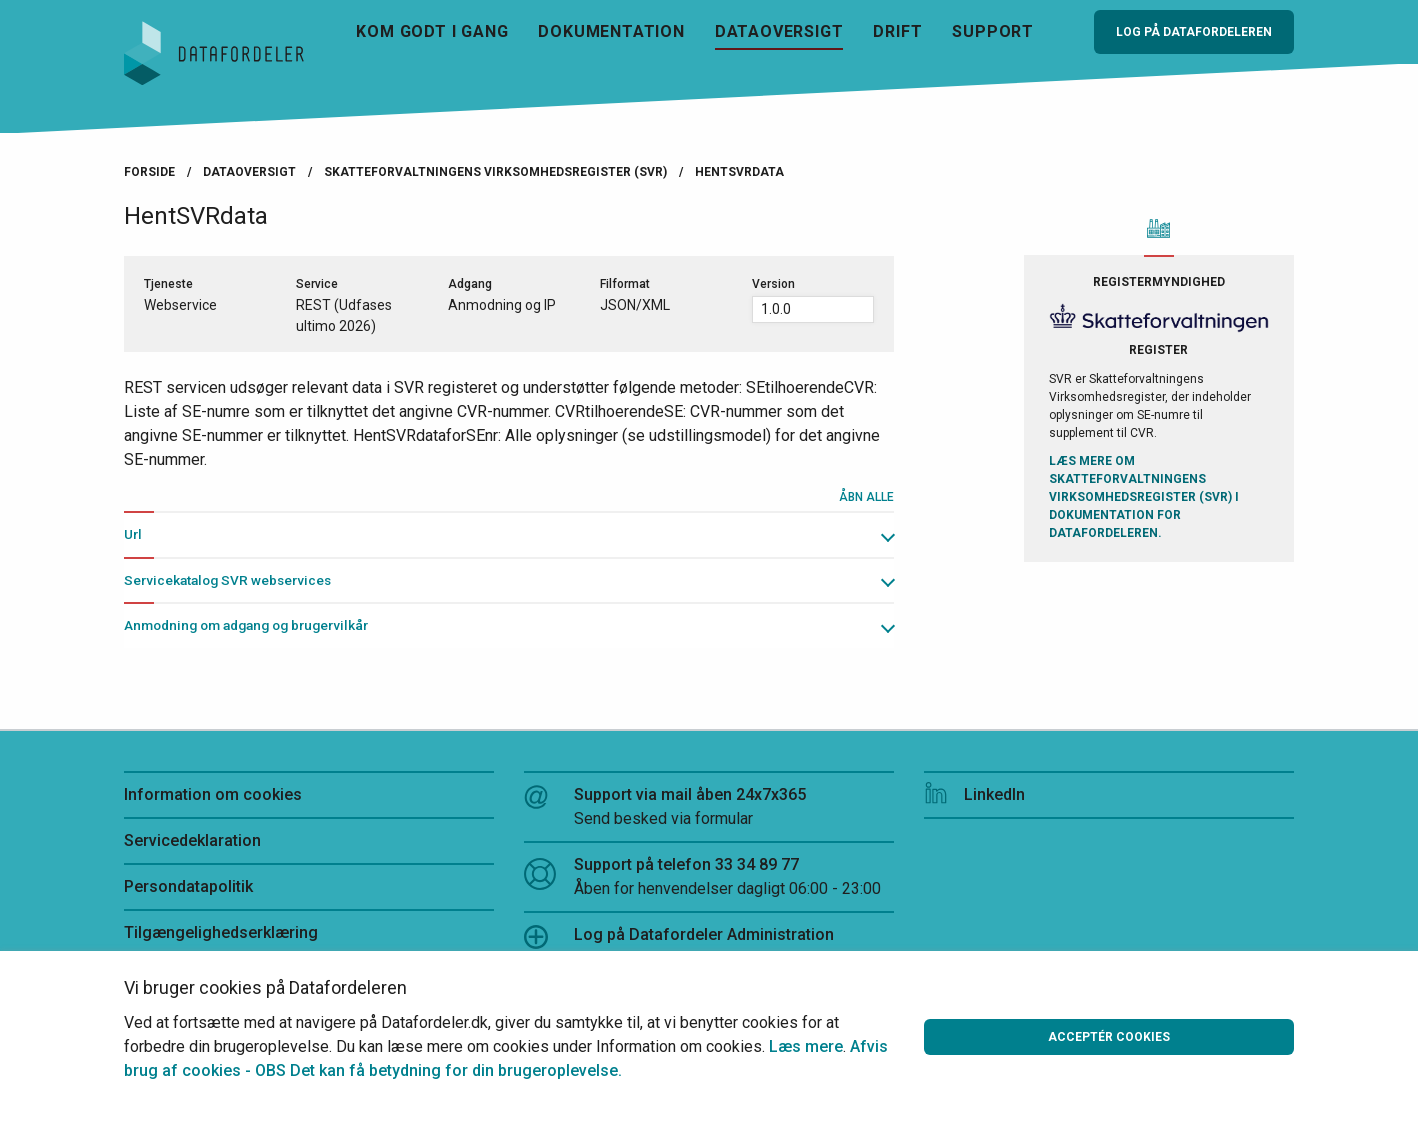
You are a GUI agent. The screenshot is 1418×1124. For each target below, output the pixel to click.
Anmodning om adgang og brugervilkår (246, 625)
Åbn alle (866, 497)
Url (133, 534)
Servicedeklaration (192, 840)
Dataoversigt (779, 31)
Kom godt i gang (432, 31)
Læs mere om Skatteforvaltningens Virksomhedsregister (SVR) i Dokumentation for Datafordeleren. (1144, 497)
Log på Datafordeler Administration (679, 937)
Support (993, 31)
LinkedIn (974, 794)
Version (773, 284)
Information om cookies (213, 794)
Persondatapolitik (188, 886)
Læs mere (806, 1046)
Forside (149, 172)
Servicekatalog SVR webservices (227, 580)
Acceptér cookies (1109, 1037)
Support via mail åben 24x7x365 (709, 808)
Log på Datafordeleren (1194, 32)
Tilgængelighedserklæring (221, 932)
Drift (897, 31)
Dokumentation (611, 31)
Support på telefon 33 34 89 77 (709, 878)
